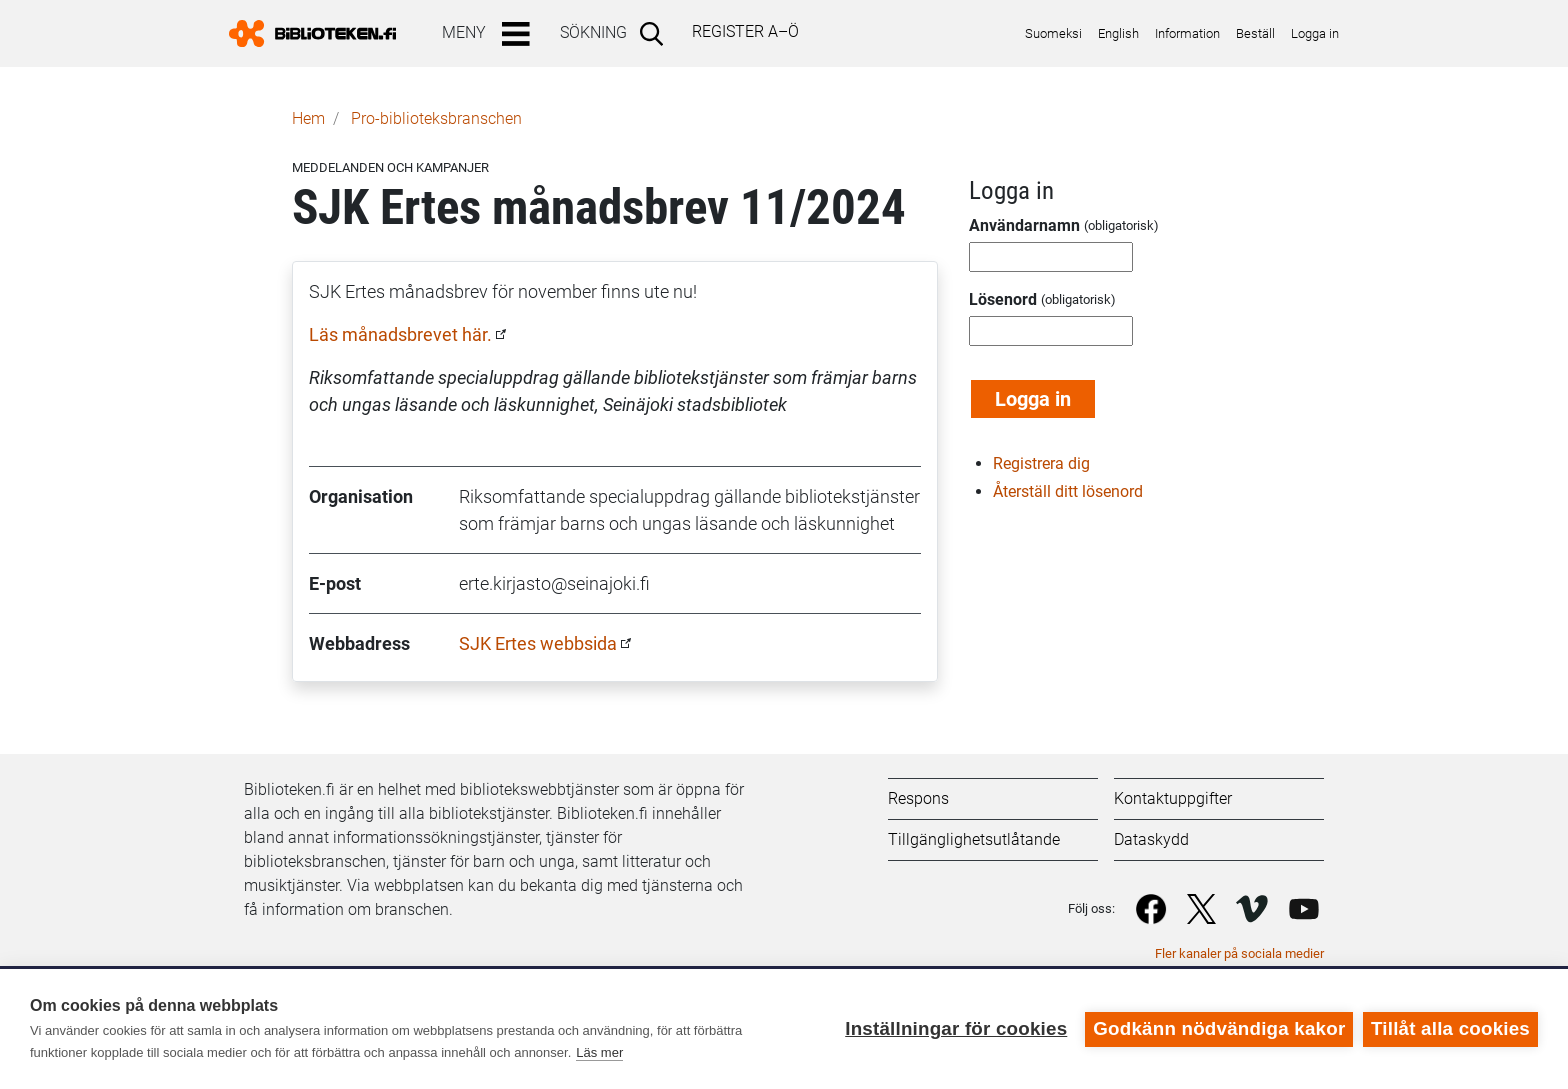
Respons (918, 798)
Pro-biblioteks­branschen (436, 118)
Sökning (593, 32)
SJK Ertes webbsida (538, 643)
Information (1187, 33)
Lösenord (1003, 299)
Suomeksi (1053, 33)
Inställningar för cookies (956, 1028)
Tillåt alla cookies (1450, 1028)
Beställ (1255, 33)
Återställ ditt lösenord (1068, 491)
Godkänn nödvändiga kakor (1219, 1028)
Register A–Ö (745, 31)
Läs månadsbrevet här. (400, 334)
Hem (308, 118)
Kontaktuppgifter (1173, 798)
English (1118, 33)
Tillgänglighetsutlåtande (974, 839)
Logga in (1315, 33)
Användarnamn (1024, 225)
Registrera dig (1041, 463)
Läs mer (599, 1052)
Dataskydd (1151, 839)
